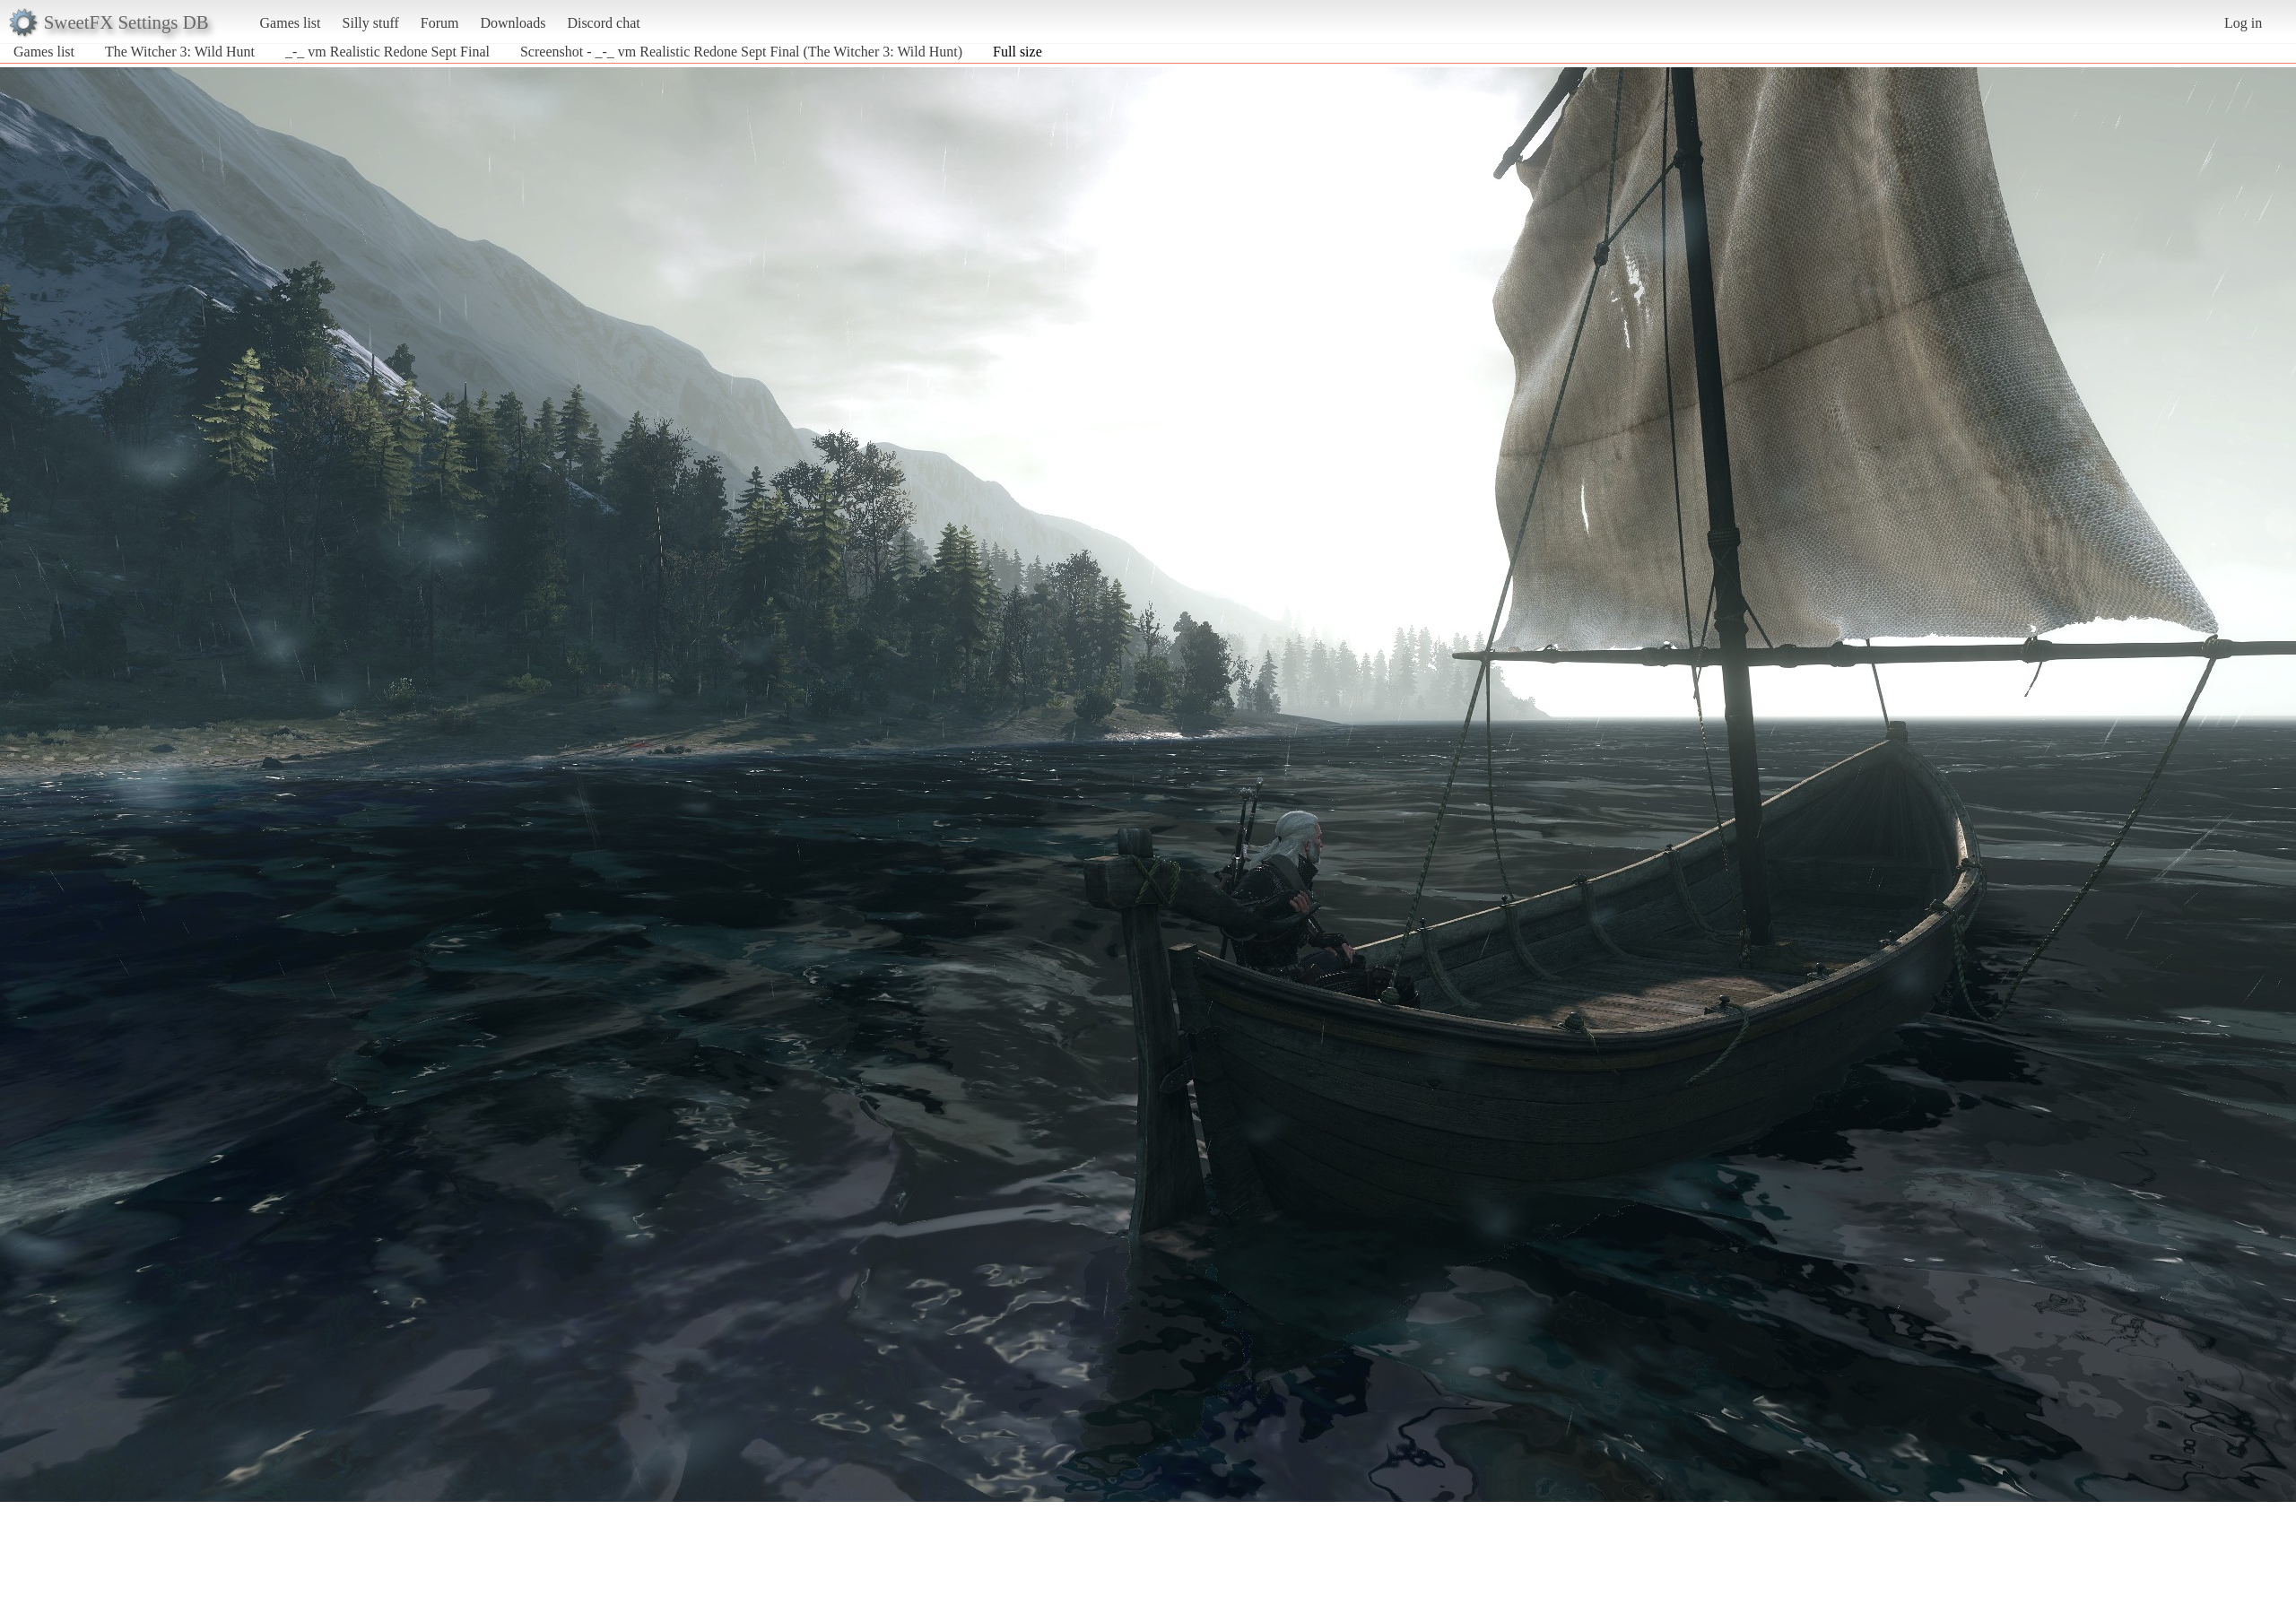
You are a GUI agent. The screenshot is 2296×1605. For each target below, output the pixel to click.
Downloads (512, 22)
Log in (2243, 22)
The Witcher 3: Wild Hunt (180, 51)
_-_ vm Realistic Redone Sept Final (387, 51)
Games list (290, 22)
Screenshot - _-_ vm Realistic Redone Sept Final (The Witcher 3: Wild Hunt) (741, 51)
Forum (440, 22)
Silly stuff (371, 22)
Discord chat (603, 22)
